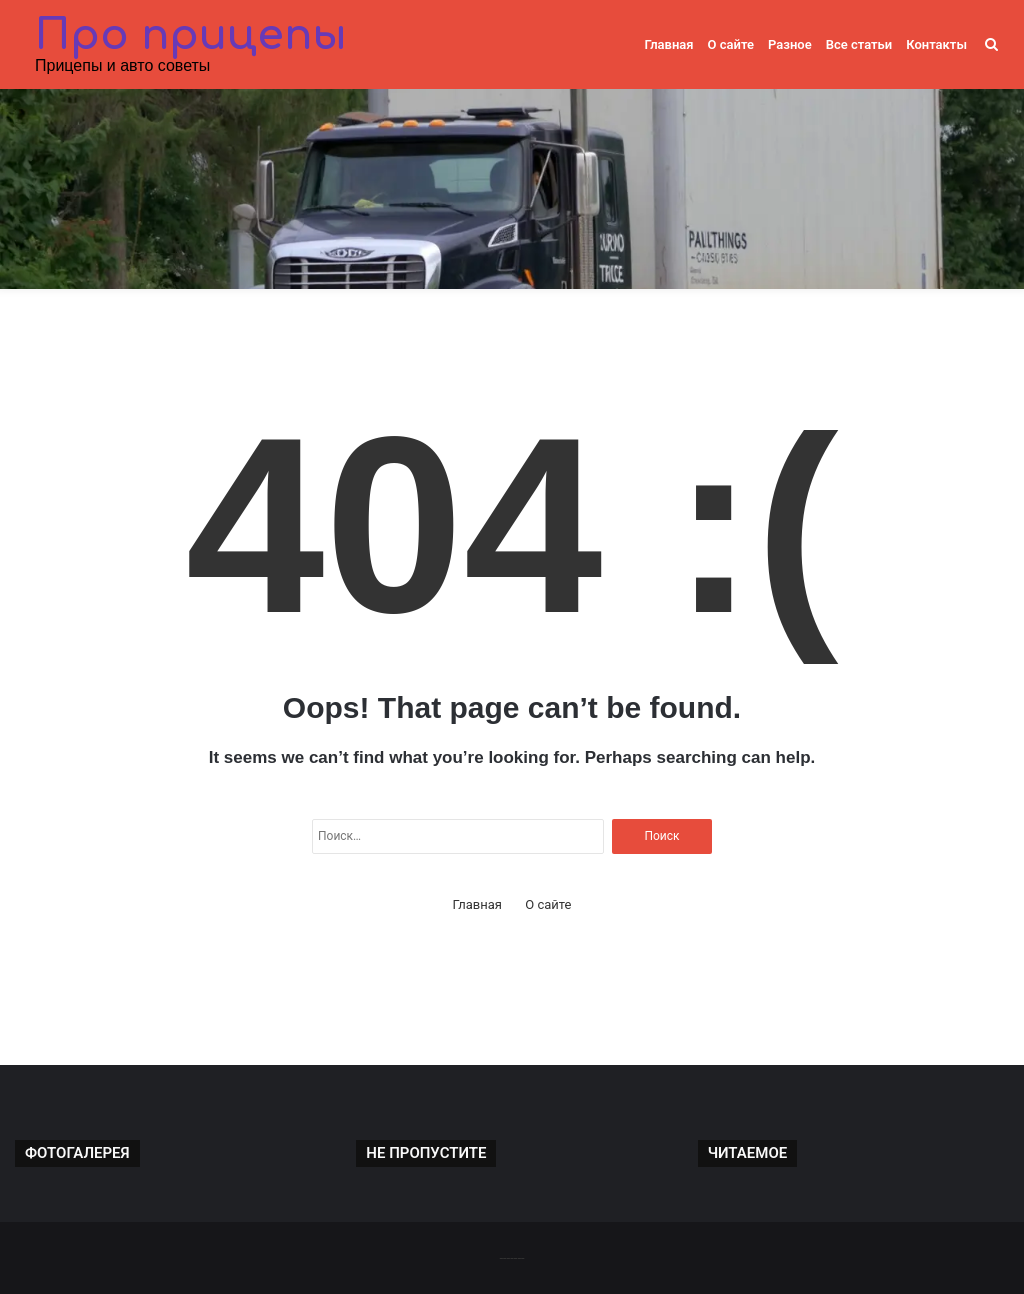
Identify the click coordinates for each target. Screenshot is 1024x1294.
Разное (790, 44)
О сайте (731, 44)
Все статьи (859, 44)
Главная (668, 44)
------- (511, 1257)
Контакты (936, 44)
